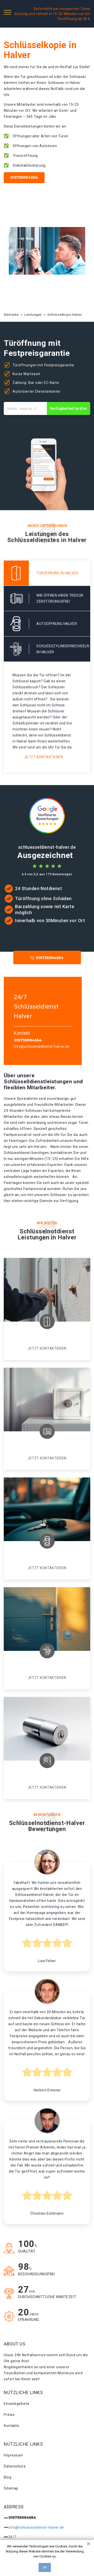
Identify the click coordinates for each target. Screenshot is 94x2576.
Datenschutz (15, 2466)
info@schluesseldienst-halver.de (41, 1046)
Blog (7, 2477)
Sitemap (11, 2488)
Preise (9, 2415)
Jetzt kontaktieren (43, 757)
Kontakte (11, 2426)
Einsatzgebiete (17, 2404)
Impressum (13, 2455)
